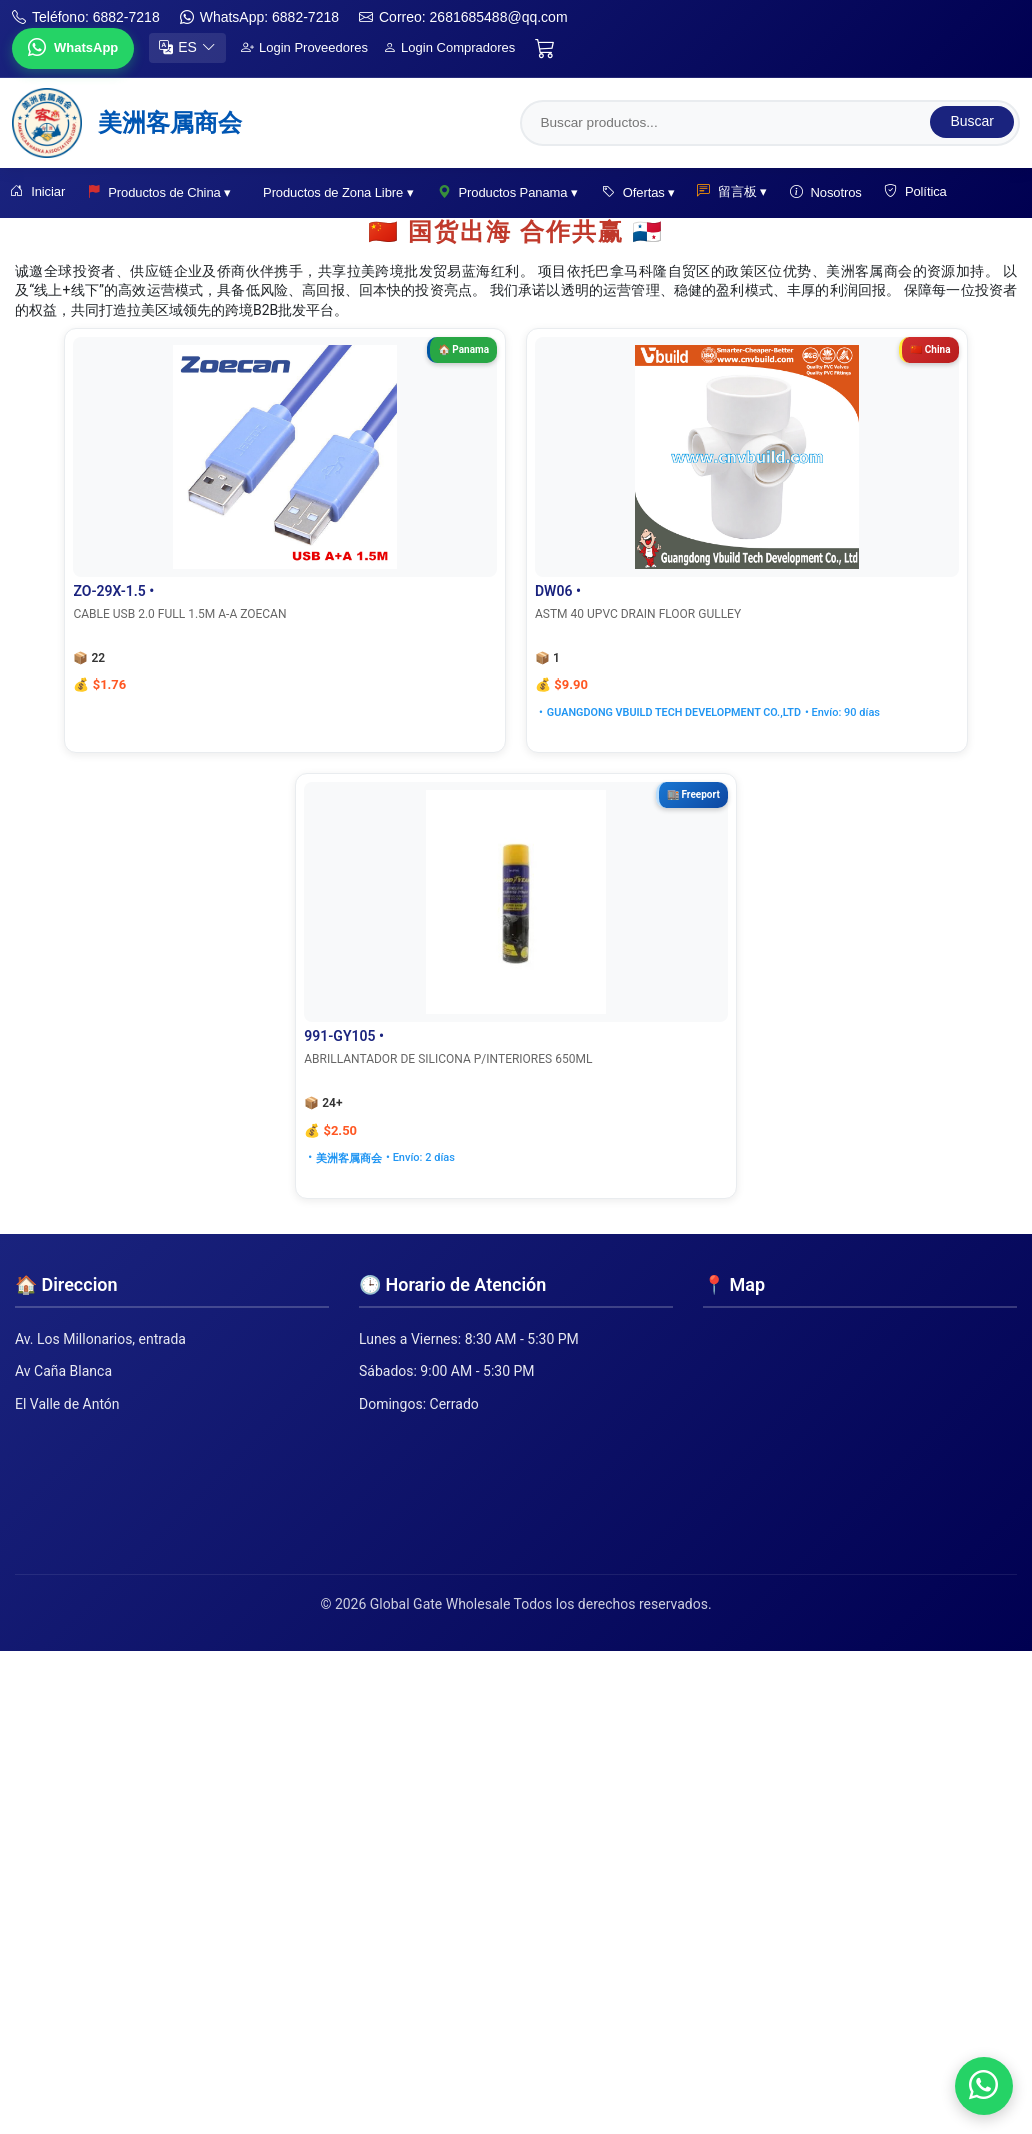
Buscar (972, 120)
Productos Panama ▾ (511, 193)
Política (924, 193)
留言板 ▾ (738, 193)
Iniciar (39, 193)
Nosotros (833, 193)
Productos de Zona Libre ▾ (342, 192)
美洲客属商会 (745, 712)
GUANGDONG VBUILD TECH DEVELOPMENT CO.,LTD (511, 712)
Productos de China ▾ (163, 193)
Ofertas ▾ (641, 193)
